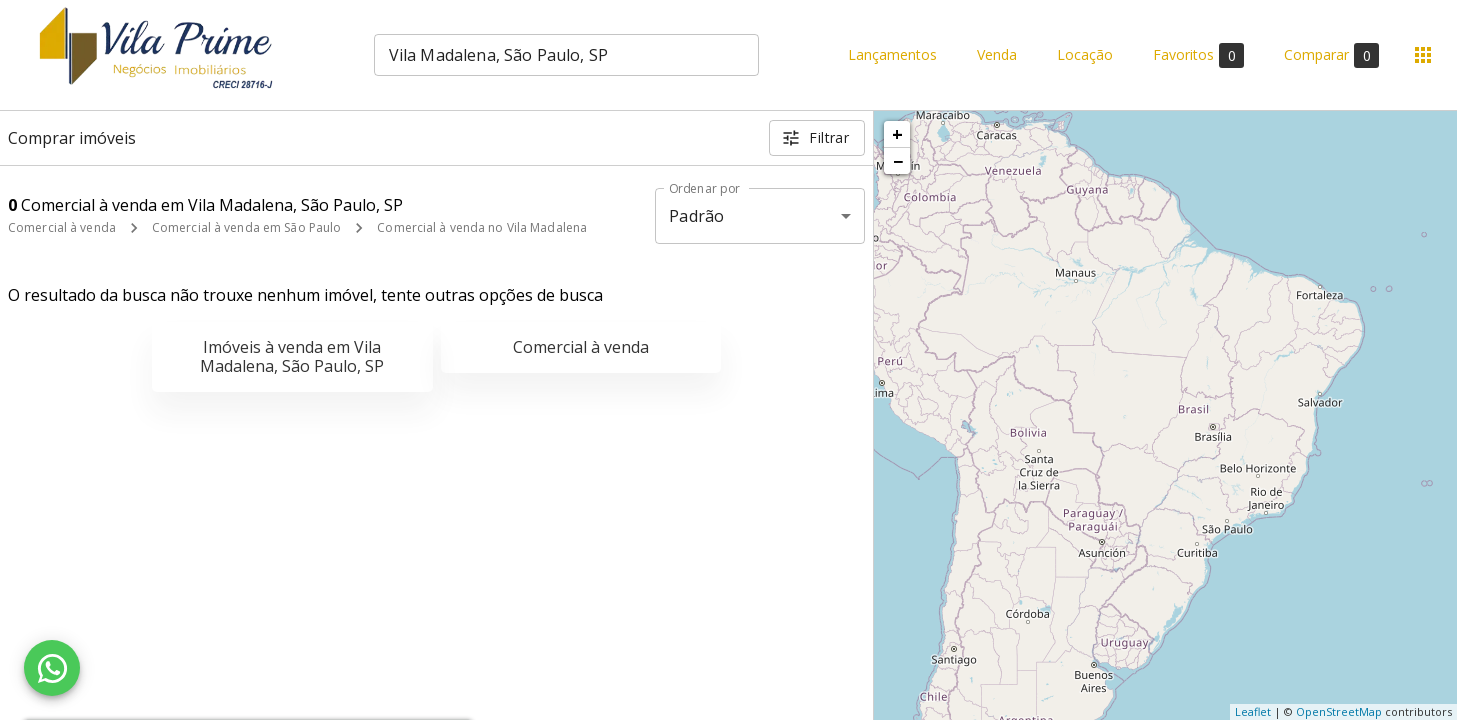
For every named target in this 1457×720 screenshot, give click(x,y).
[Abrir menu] (1423, 55)
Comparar (1331, 55)
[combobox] (566, 55)
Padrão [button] (696, 216)
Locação (1085, 55)
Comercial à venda (62, 227)
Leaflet (1253, 711)
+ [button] (897, 134)
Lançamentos (892, 55)
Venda (997, 55)
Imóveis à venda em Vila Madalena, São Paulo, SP (292, 356)
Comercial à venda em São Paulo (246, 227)
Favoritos (1198, 55)
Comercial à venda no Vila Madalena (482, 227)
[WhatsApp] (52, 668)
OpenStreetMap (1339, 711)
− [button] (898, 161)
